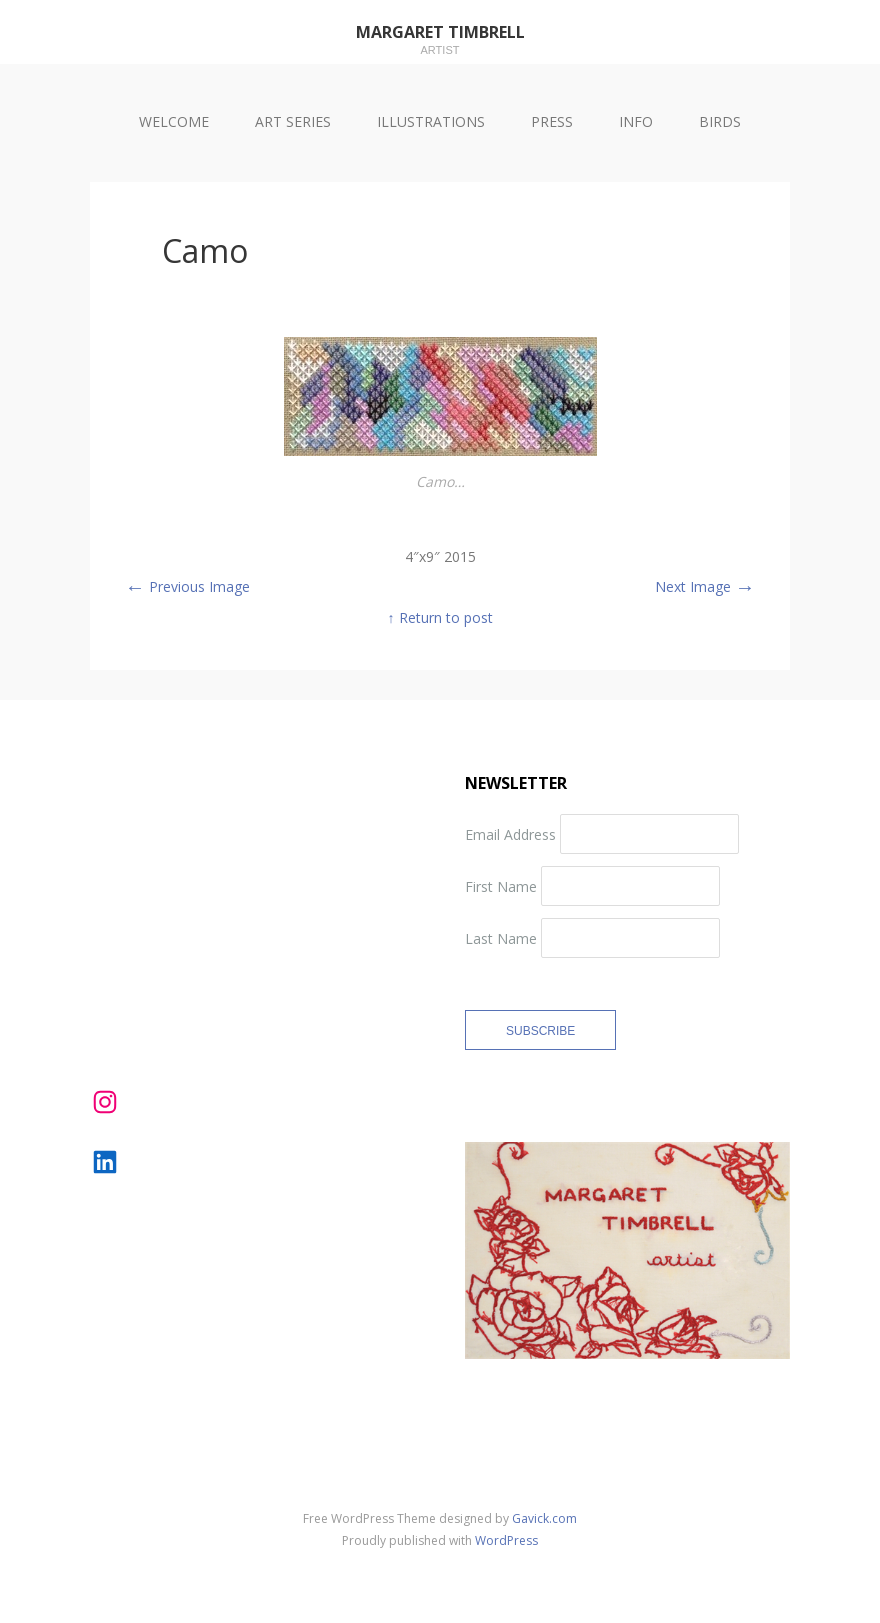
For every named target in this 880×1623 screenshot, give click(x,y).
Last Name (501, 937)
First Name (501, 885)
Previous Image (187, 586)
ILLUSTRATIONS (431, 121)
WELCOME (174, 121)
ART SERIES (293, 121)
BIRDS (720, 121)
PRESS (552, 121)
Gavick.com (544, 1518)
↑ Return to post (440, 617)
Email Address (510, 833)
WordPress (506, 1540)
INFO (636, 121)
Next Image (705, 586)
